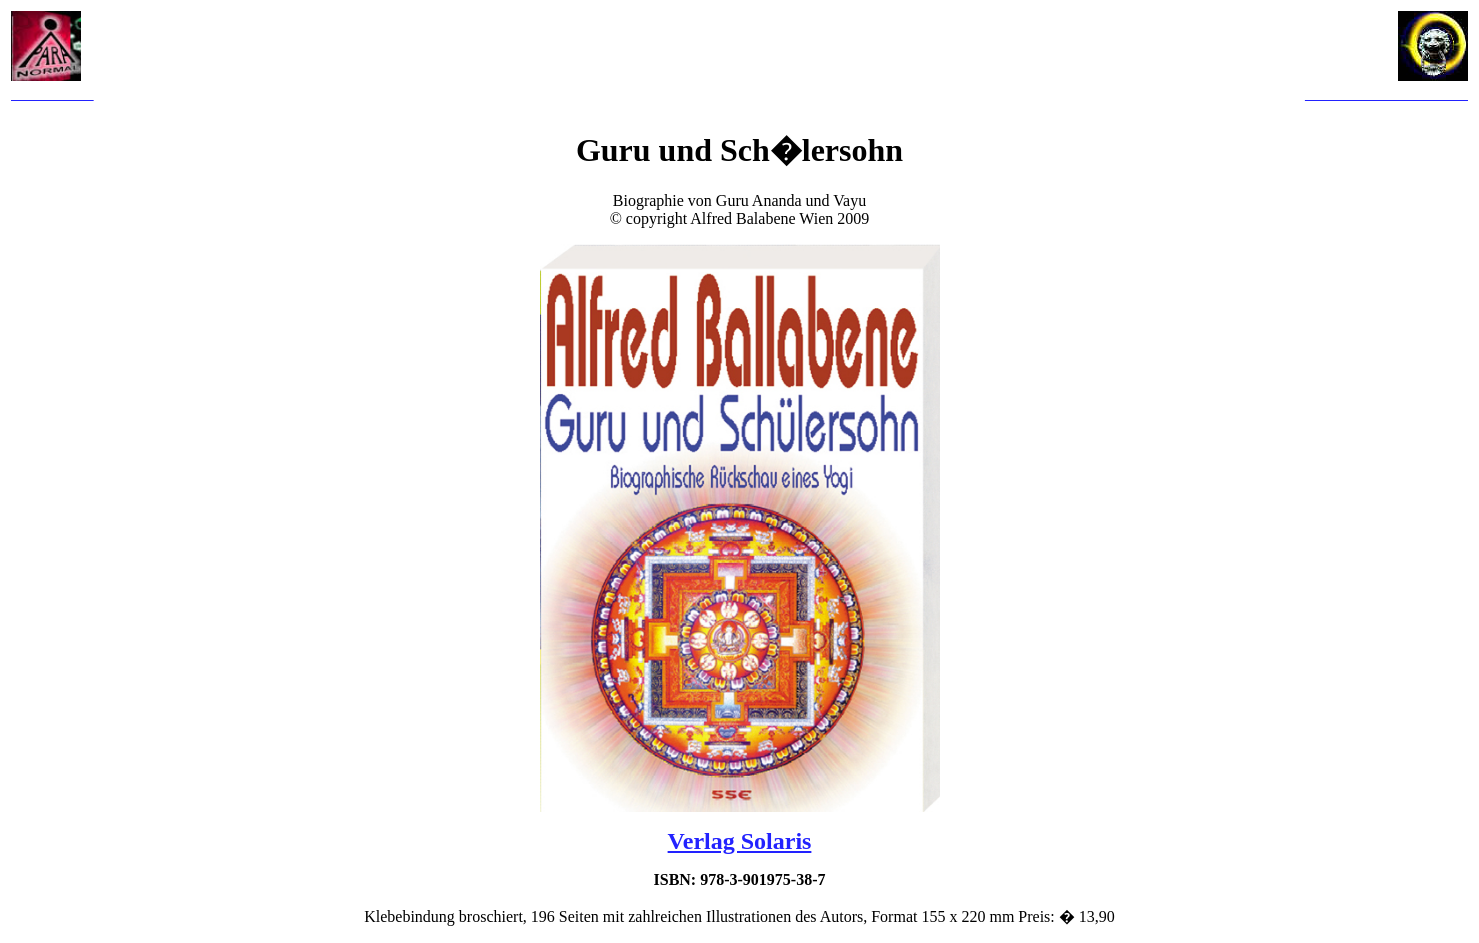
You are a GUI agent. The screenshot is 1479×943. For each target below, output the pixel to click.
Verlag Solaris (740, 841)
